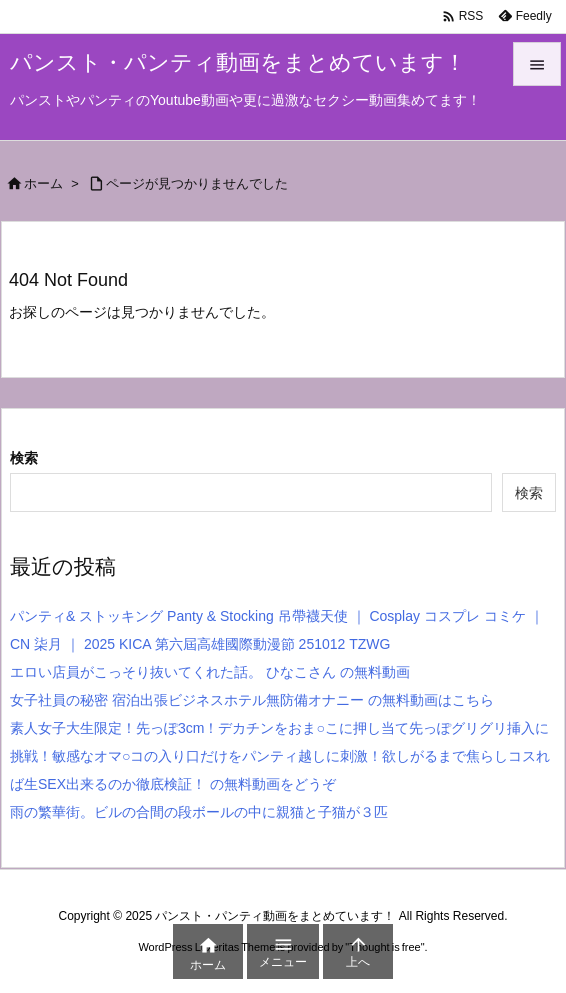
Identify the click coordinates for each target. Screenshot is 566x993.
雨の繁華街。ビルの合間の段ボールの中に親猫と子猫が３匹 (208, 812)
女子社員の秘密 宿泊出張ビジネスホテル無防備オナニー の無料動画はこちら (252, 700)
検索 (24, 458)
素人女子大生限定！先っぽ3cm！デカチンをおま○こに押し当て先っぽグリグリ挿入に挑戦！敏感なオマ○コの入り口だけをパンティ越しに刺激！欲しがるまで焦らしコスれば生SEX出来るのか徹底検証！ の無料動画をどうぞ (280, 756)
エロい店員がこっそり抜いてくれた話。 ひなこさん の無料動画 (210, 672)
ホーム (43, 183)
